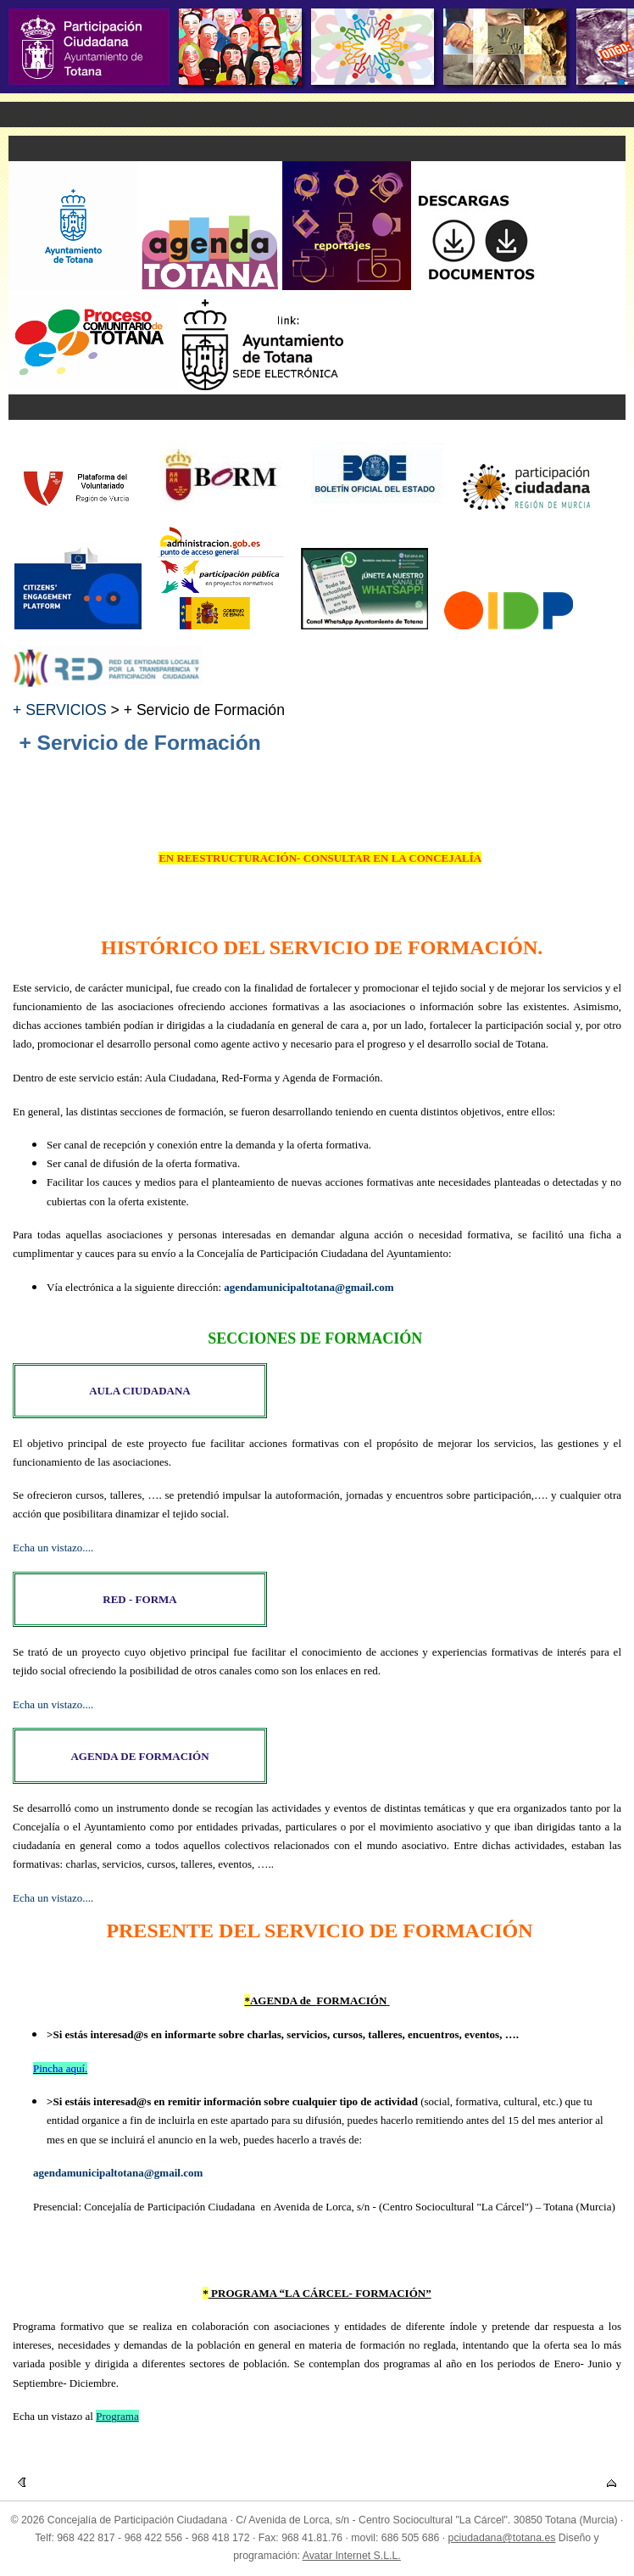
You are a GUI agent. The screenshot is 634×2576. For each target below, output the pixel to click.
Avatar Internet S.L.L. (352, 2556)
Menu (317, 114)
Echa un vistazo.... (53, 1547)
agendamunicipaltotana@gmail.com (308, 1287)
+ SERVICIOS (60, 709)
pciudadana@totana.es (502, 2538)
